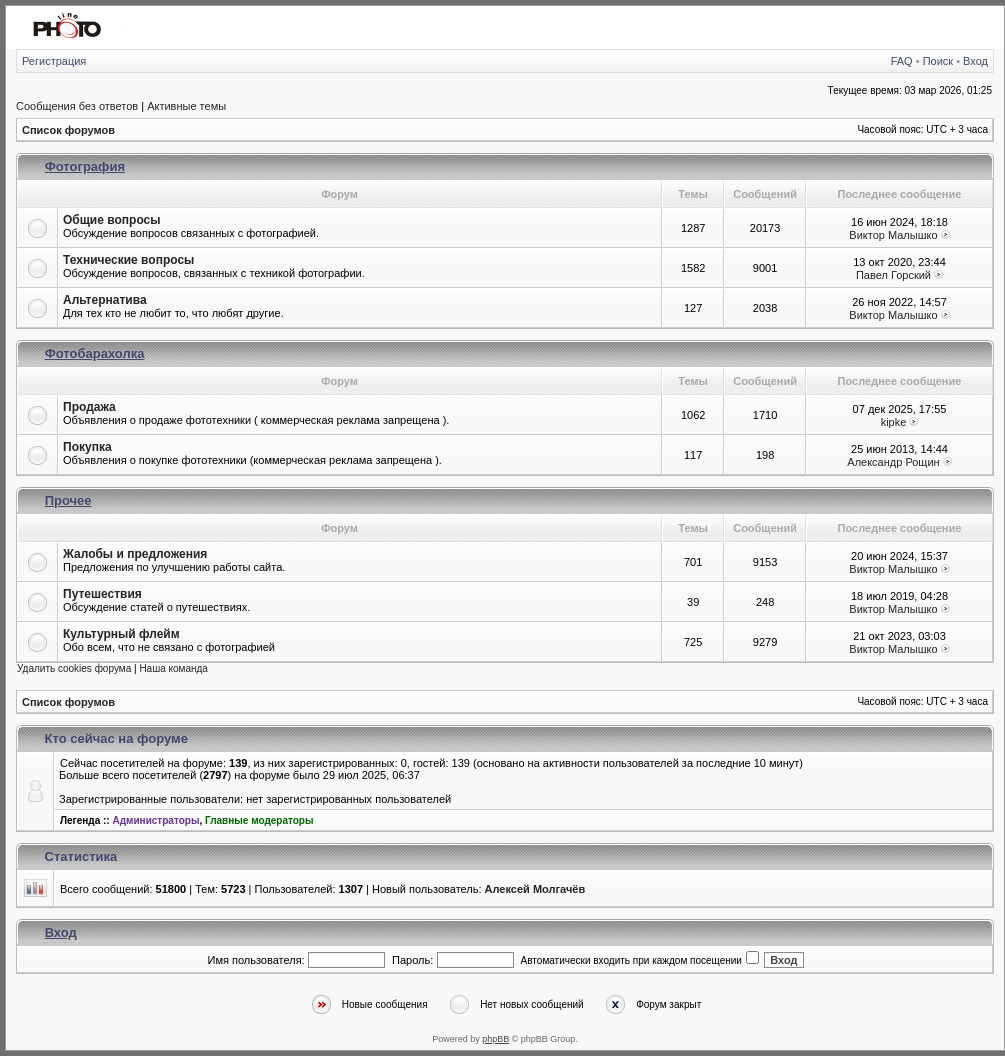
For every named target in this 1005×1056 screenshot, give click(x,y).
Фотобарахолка (95, 353)
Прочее (68, 500)
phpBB (495, 1039)
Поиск (938, 61)
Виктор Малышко (893, 235)
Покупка (87, 447)
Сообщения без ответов (77, 106)
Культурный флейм (121, 634)
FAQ (902, 61)
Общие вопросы (111, 220)
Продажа (89, 407)
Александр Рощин (893, 462)
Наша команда (173, 668)
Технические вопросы (128, 260)
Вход (975, 61)
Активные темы (186, 106)
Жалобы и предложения (135, 554)
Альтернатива (105, 300)
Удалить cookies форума (74, 668)
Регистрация (54, 61)
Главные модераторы (259, 820)
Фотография (85, 166)
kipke (894, 422)
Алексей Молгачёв (535, 889)
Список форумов (68, 130)
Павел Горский (893, 275)
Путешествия (102, 594)
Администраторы (155, 820)
